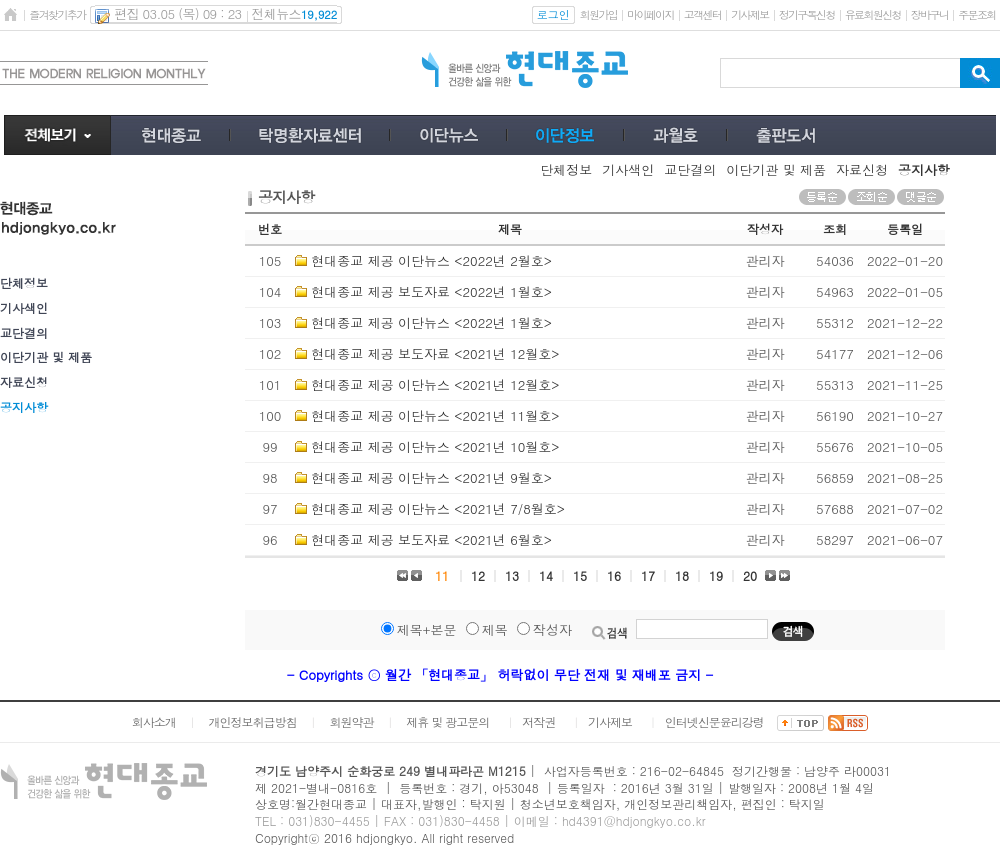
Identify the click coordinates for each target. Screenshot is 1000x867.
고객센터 (702, 14)
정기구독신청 (807, 14)
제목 (495, 629)
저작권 (538, 721)
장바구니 (929, 14)
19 (716, 575)
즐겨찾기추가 (57, 14)
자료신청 (24, 381)
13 (512, 575)
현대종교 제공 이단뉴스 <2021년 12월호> (435, 384)
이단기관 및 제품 (46, 356)
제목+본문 (427, 629)
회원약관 (351, 721)
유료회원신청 (873, 14)
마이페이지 (650, 14)
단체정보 (24, 282)
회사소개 (154, 721)
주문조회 (976, 14)
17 (648, 575)
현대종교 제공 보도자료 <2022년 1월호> (431, 291)
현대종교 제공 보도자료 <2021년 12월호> (435, 353)
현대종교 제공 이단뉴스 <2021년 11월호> (435, 415)
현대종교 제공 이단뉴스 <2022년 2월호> (431, 260)
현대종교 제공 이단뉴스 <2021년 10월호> (435, 446)
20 (750, 575)
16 (614, 575)
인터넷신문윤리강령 (714, 721)
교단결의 (24, 332)
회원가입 (598, 14)
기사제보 (749, 14)
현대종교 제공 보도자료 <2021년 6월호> (431, 539)
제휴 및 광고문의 (447, 721)
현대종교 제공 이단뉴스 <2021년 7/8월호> (438, 508)
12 (478, 575)
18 (682, 575)
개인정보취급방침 (253, 721)
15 (580, 575)
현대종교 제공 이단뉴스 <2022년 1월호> (431, 322)
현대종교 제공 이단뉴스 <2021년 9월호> (431, 477)
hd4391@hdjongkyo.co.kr (634, 820)
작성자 (552, 629)
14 (546, 575)
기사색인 (24, 307)
